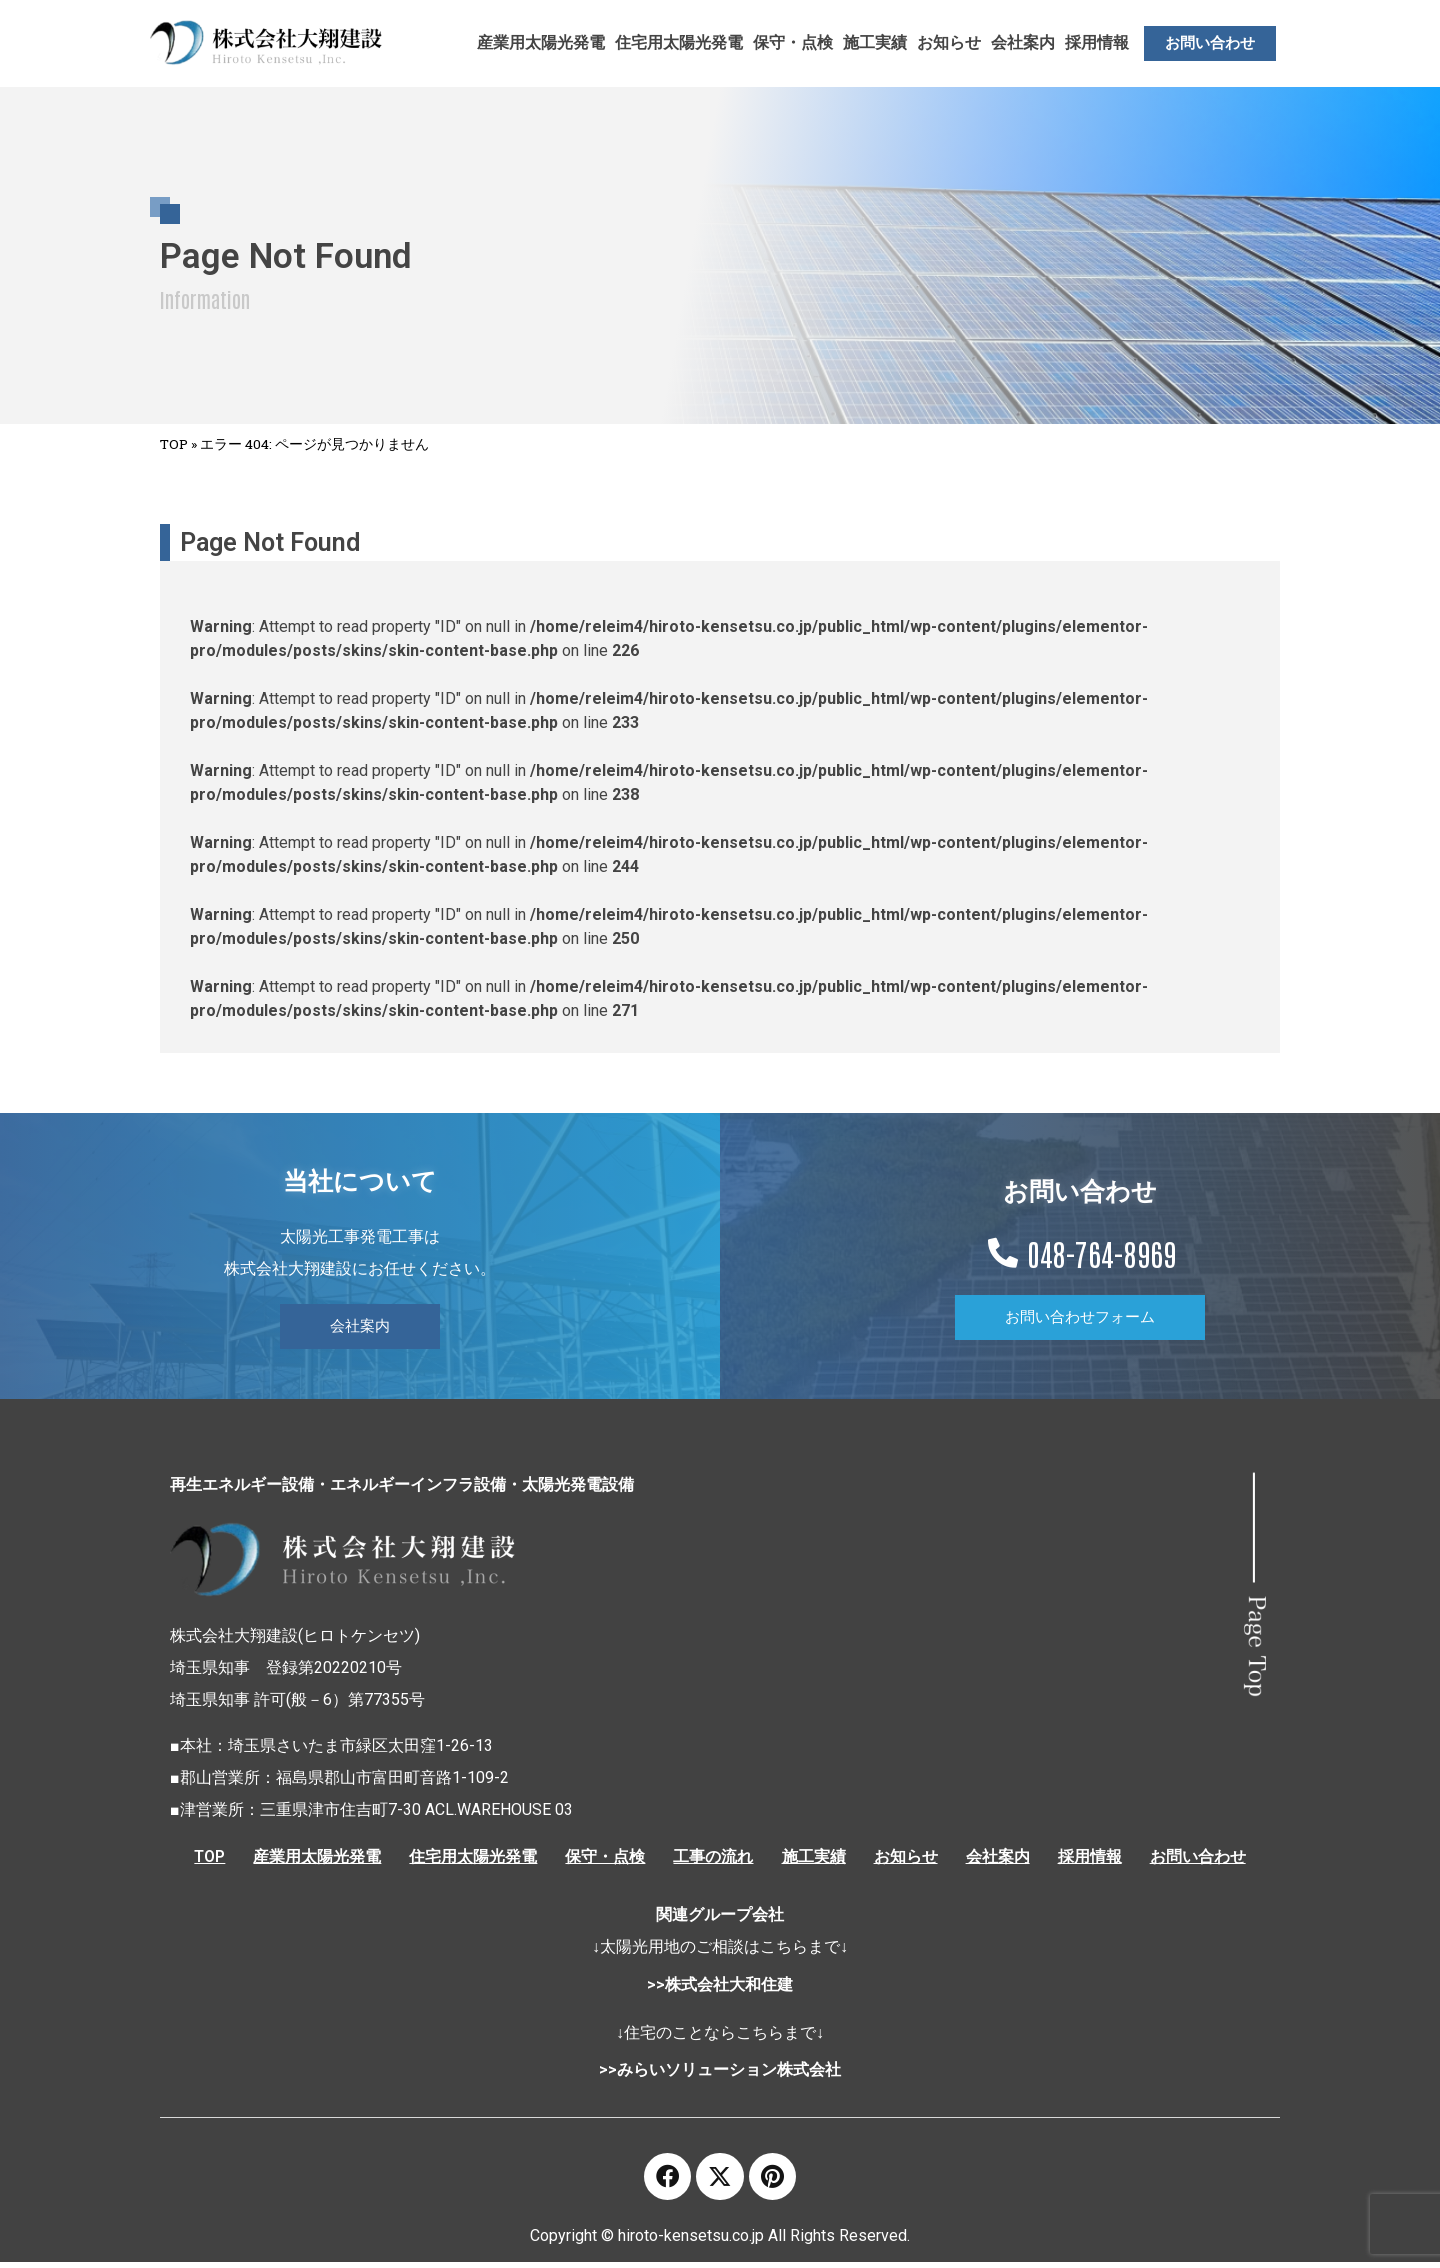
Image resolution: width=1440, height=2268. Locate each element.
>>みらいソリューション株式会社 (720, 2072)
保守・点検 (793, 42)
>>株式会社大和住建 (720, 1987)
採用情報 (1097, 42)
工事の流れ (713, 1857)
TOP (174, 444)
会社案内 (1023, 42)
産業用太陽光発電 (541, 42)
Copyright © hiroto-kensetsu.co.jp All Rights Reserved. (720, 2241)
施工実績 (875, 42)
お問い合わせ (1207, 1857)
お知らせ (949, 42)
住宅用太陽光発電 (679, 42)
